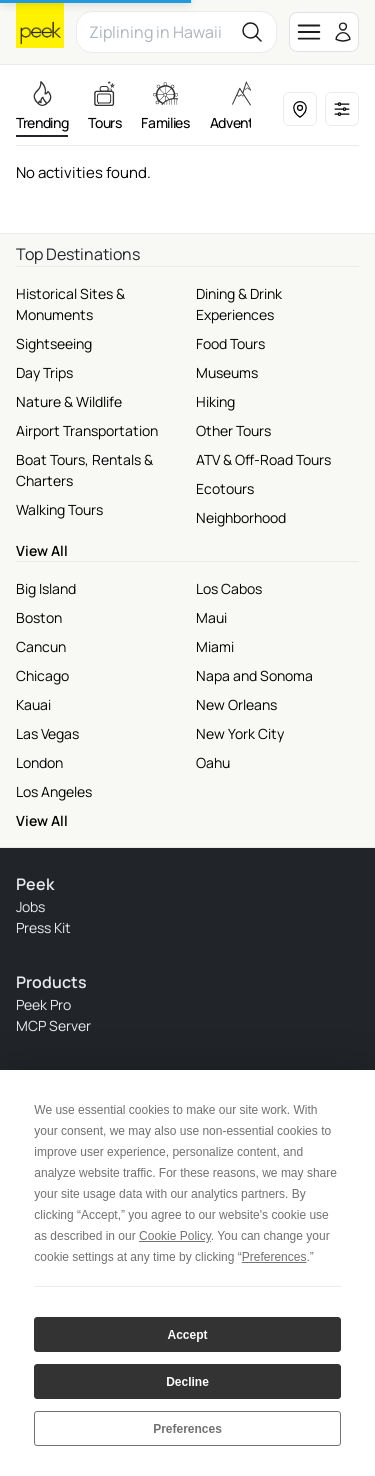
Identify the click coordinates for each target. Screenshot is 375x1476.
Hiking (215, 401)
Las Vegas (47, 733)
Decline (187, 1382)
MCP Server (53, 1025)
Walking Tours (59, 509)
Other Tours (233, 430)
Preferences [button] (274, 1257)
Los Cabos (229, 588)
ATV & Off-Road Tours (263, 459)
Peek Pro (43, 1004)
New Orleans (236, 704)
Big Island (46, 588)
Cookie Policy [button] (175, 1236)
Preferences (187, 1429)
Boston (39, 617)
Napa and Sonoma (254, 675)
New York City (240, 733)
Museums (227, 372)
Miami (215, 646)
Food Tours (230, 343)
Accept (187, 1335)
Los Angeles (54, 791)
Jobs (30, 906)
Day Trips (44, 372)
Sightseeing (54, 343)
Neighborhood (241, 517)
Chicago (42, 675)
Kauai (33, 704)
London (39, 762)
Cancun (41, 646)
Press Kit (43, 927)
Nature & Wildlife (69, 401)
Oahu (213, 762)
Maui (211, 617)
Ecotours (225, 488)
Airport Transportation (87, 430)
